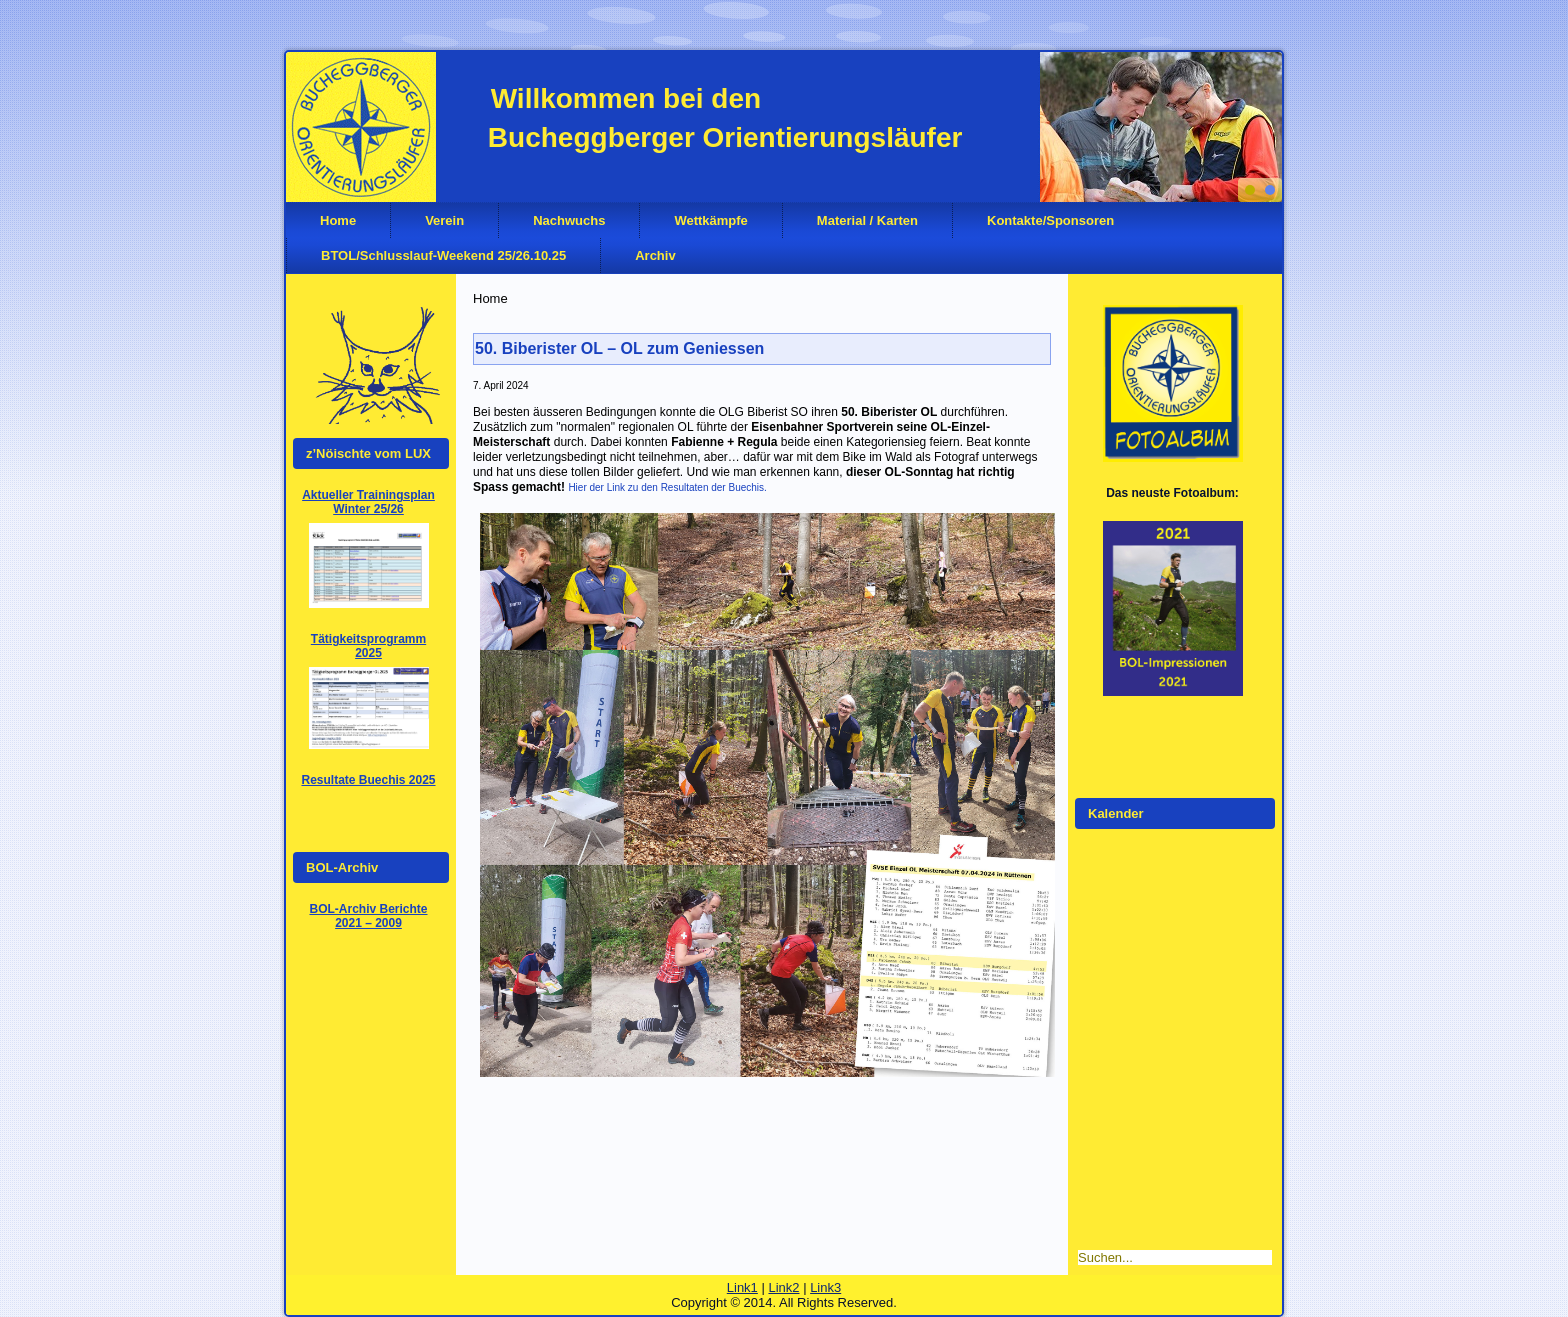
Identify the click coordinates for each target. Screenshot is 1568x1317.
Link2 (783, 1287)
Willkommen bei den (626, 98)
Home (338, 220)
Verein (444, 220)
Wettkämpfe (710, 220)
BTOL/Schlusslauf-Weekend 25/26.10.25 (443, 255)
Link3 (825, 1287)
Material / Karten (867, 220)
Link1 (742, 1287)
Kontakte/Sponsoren (1050, 220)
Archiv (655, 255)
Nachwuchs (569, 220)
